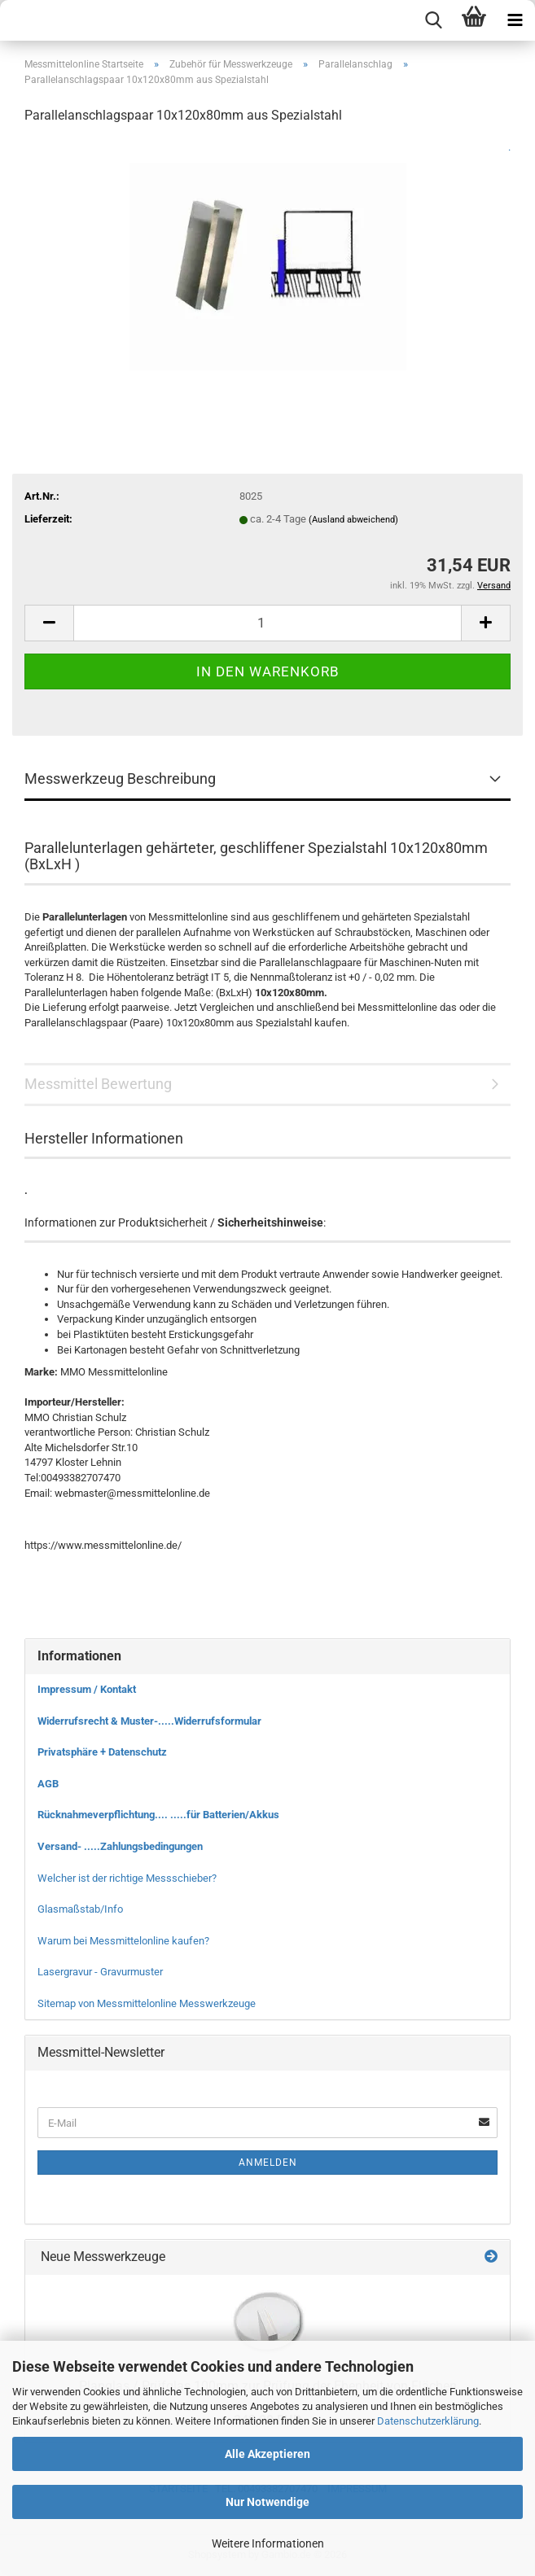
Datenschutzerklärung (428, 2421)
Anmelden (268, 2162)
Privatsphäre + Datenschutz (102, 1752)
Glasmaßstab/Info (80, 1909)
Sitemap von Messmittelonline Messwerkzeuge (146, 2003)
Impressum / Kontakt (86, 1689)
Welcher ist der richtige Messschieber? (127, 1878)
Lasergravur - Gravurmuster (100, 1972)
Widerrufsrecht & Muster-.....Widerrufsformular (149, 1721)
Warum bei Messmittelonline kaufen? (123, 1941)
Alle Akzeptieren (267, 2453)
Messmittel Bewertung (98, 1083)
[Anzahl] (267, 623)
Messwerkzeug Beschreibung (120, 778)
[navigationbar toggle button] (514, 20)
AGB (48, 1784)
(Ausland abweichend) (353, 519)
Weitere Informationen (268, 2543)
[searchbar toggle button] (433, 20)
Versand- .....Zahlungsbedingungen (120, 1846)
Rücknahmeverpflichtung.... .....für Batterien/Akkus (158, 1814)
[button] (48, 623)
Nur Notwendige (267, 2501)
